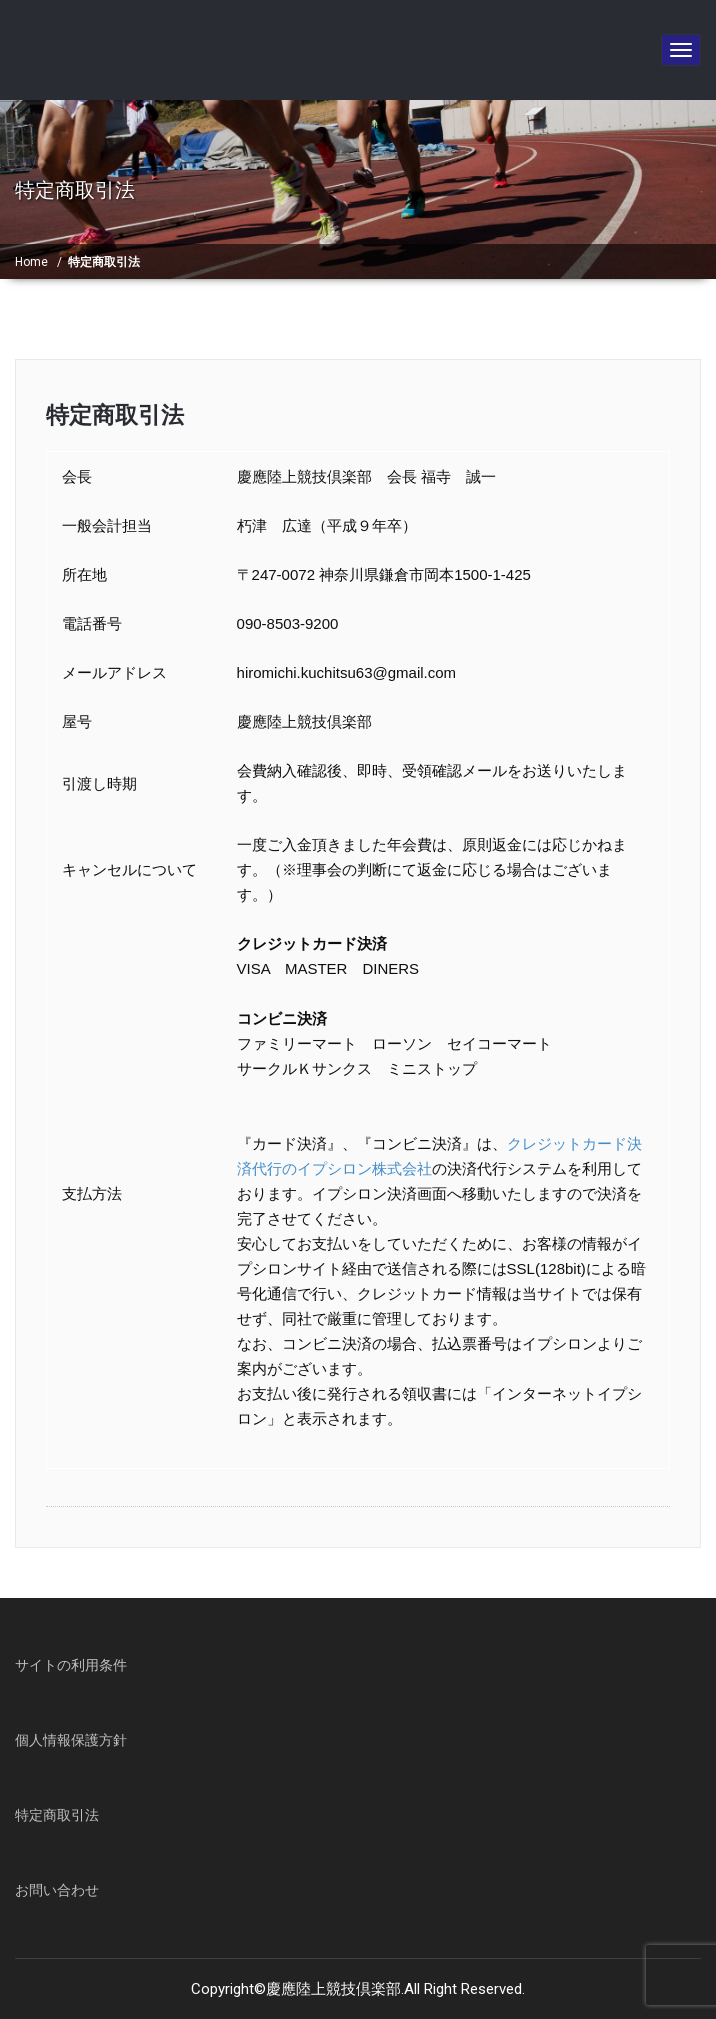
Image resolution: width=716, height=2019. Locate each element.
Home (31, 262)
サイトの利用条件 (71, 1665)
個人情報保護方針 (71, 1740)
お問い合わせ (57, 1890)
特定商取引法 (115, 415)
